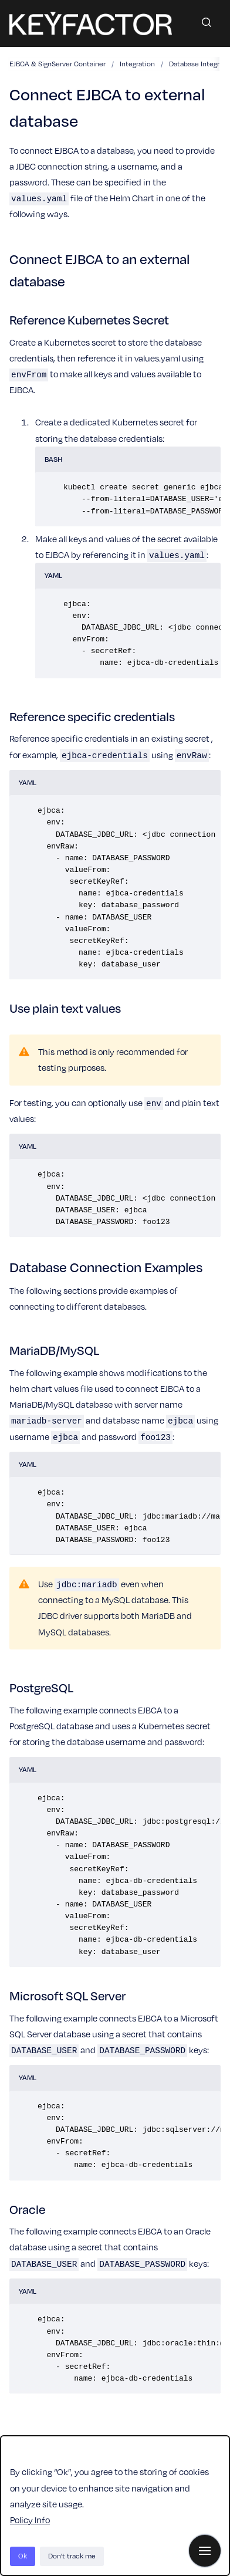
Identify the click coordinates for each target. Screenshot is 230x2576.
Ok (22, 2555)
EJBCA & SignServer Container (57, 63)
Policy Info (30, 2519)
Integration (137, 63)
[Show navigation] (205, 2551)
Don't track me (72, 2555)
